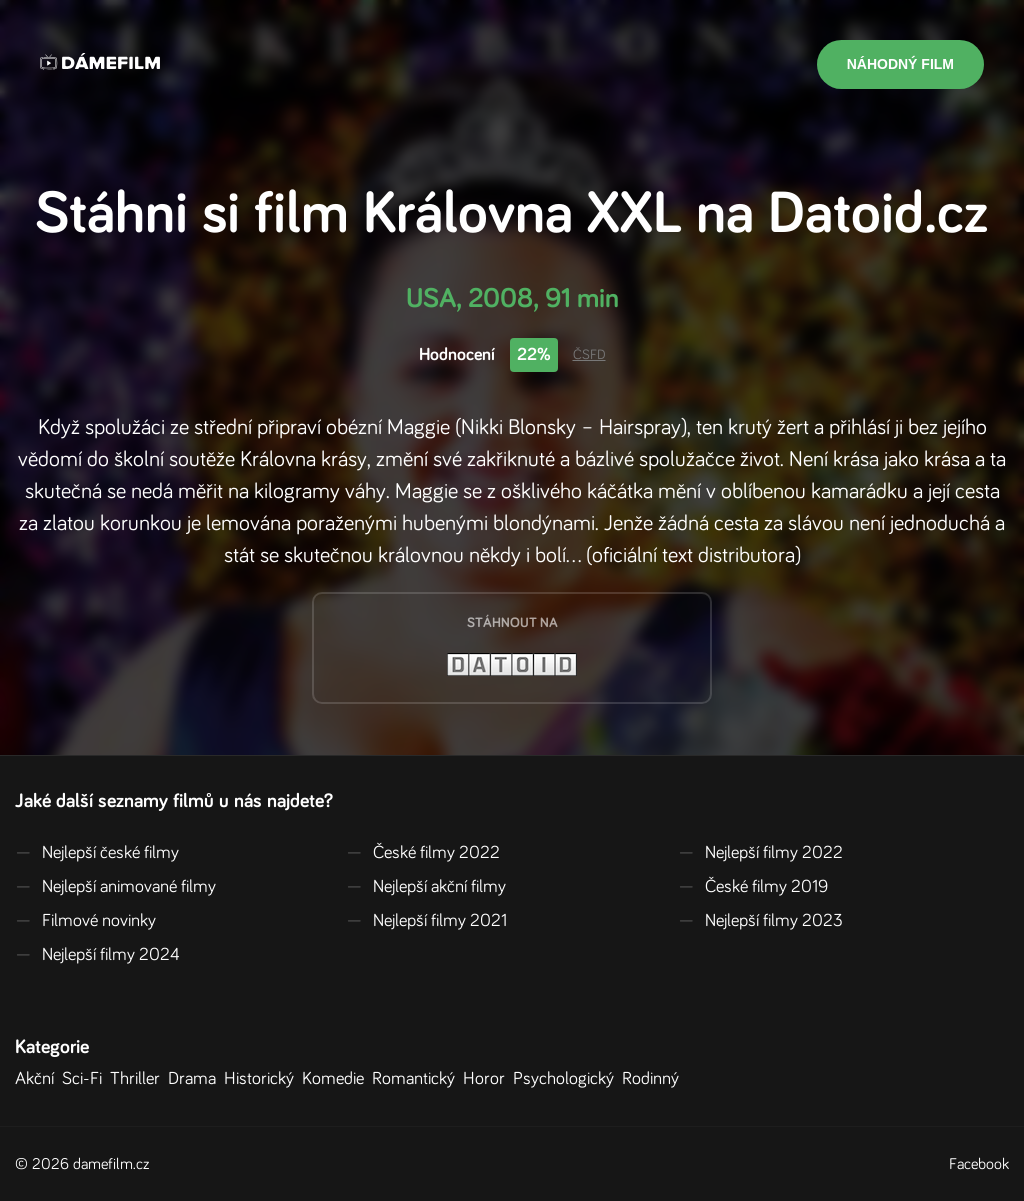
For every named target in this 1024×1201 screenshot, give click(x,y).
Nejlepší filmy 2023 (760, 921)
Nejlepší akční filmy (426, 887)
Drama (196, 1079)
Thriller (139, 1079)
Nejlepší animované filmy (115, 887)
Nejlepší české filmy (97, 853)
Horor (488, 1079)
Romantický (417, 1079)
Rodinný (654, 1079)
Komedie (337, 1079)
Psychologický (567, 1079)
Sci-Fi (86, 1079)
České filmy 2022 (423, 853)
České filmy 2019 (753, 887)
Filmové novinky (85, 921)
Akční (38, 1079)
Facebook (979, 1164)
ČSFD (589, 355)
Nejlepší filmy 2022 (760, 853)
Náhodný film (900, 64)
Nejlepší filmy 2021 (426, 921)
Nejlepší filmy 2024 (97, 955)
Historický (263, 1079)
